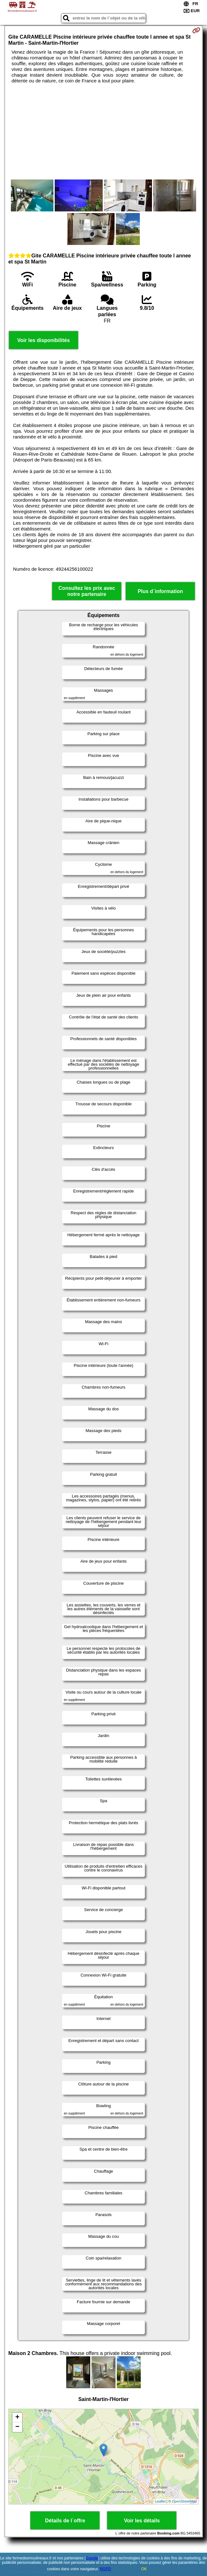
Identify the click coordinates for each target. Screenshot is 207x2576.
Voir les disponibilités (43, 340)
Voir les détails (142, 2520)
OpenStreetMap (184, 2501)
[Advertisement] (103, 131)
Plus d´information (160, 591)
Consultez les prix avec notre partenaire (87, 591)
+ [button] (17, 2417)
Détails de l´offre (65, 2520)
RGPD (105, 2569)
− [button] (17, 2427)
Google (92, 2558)
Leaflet (160, 2501)
